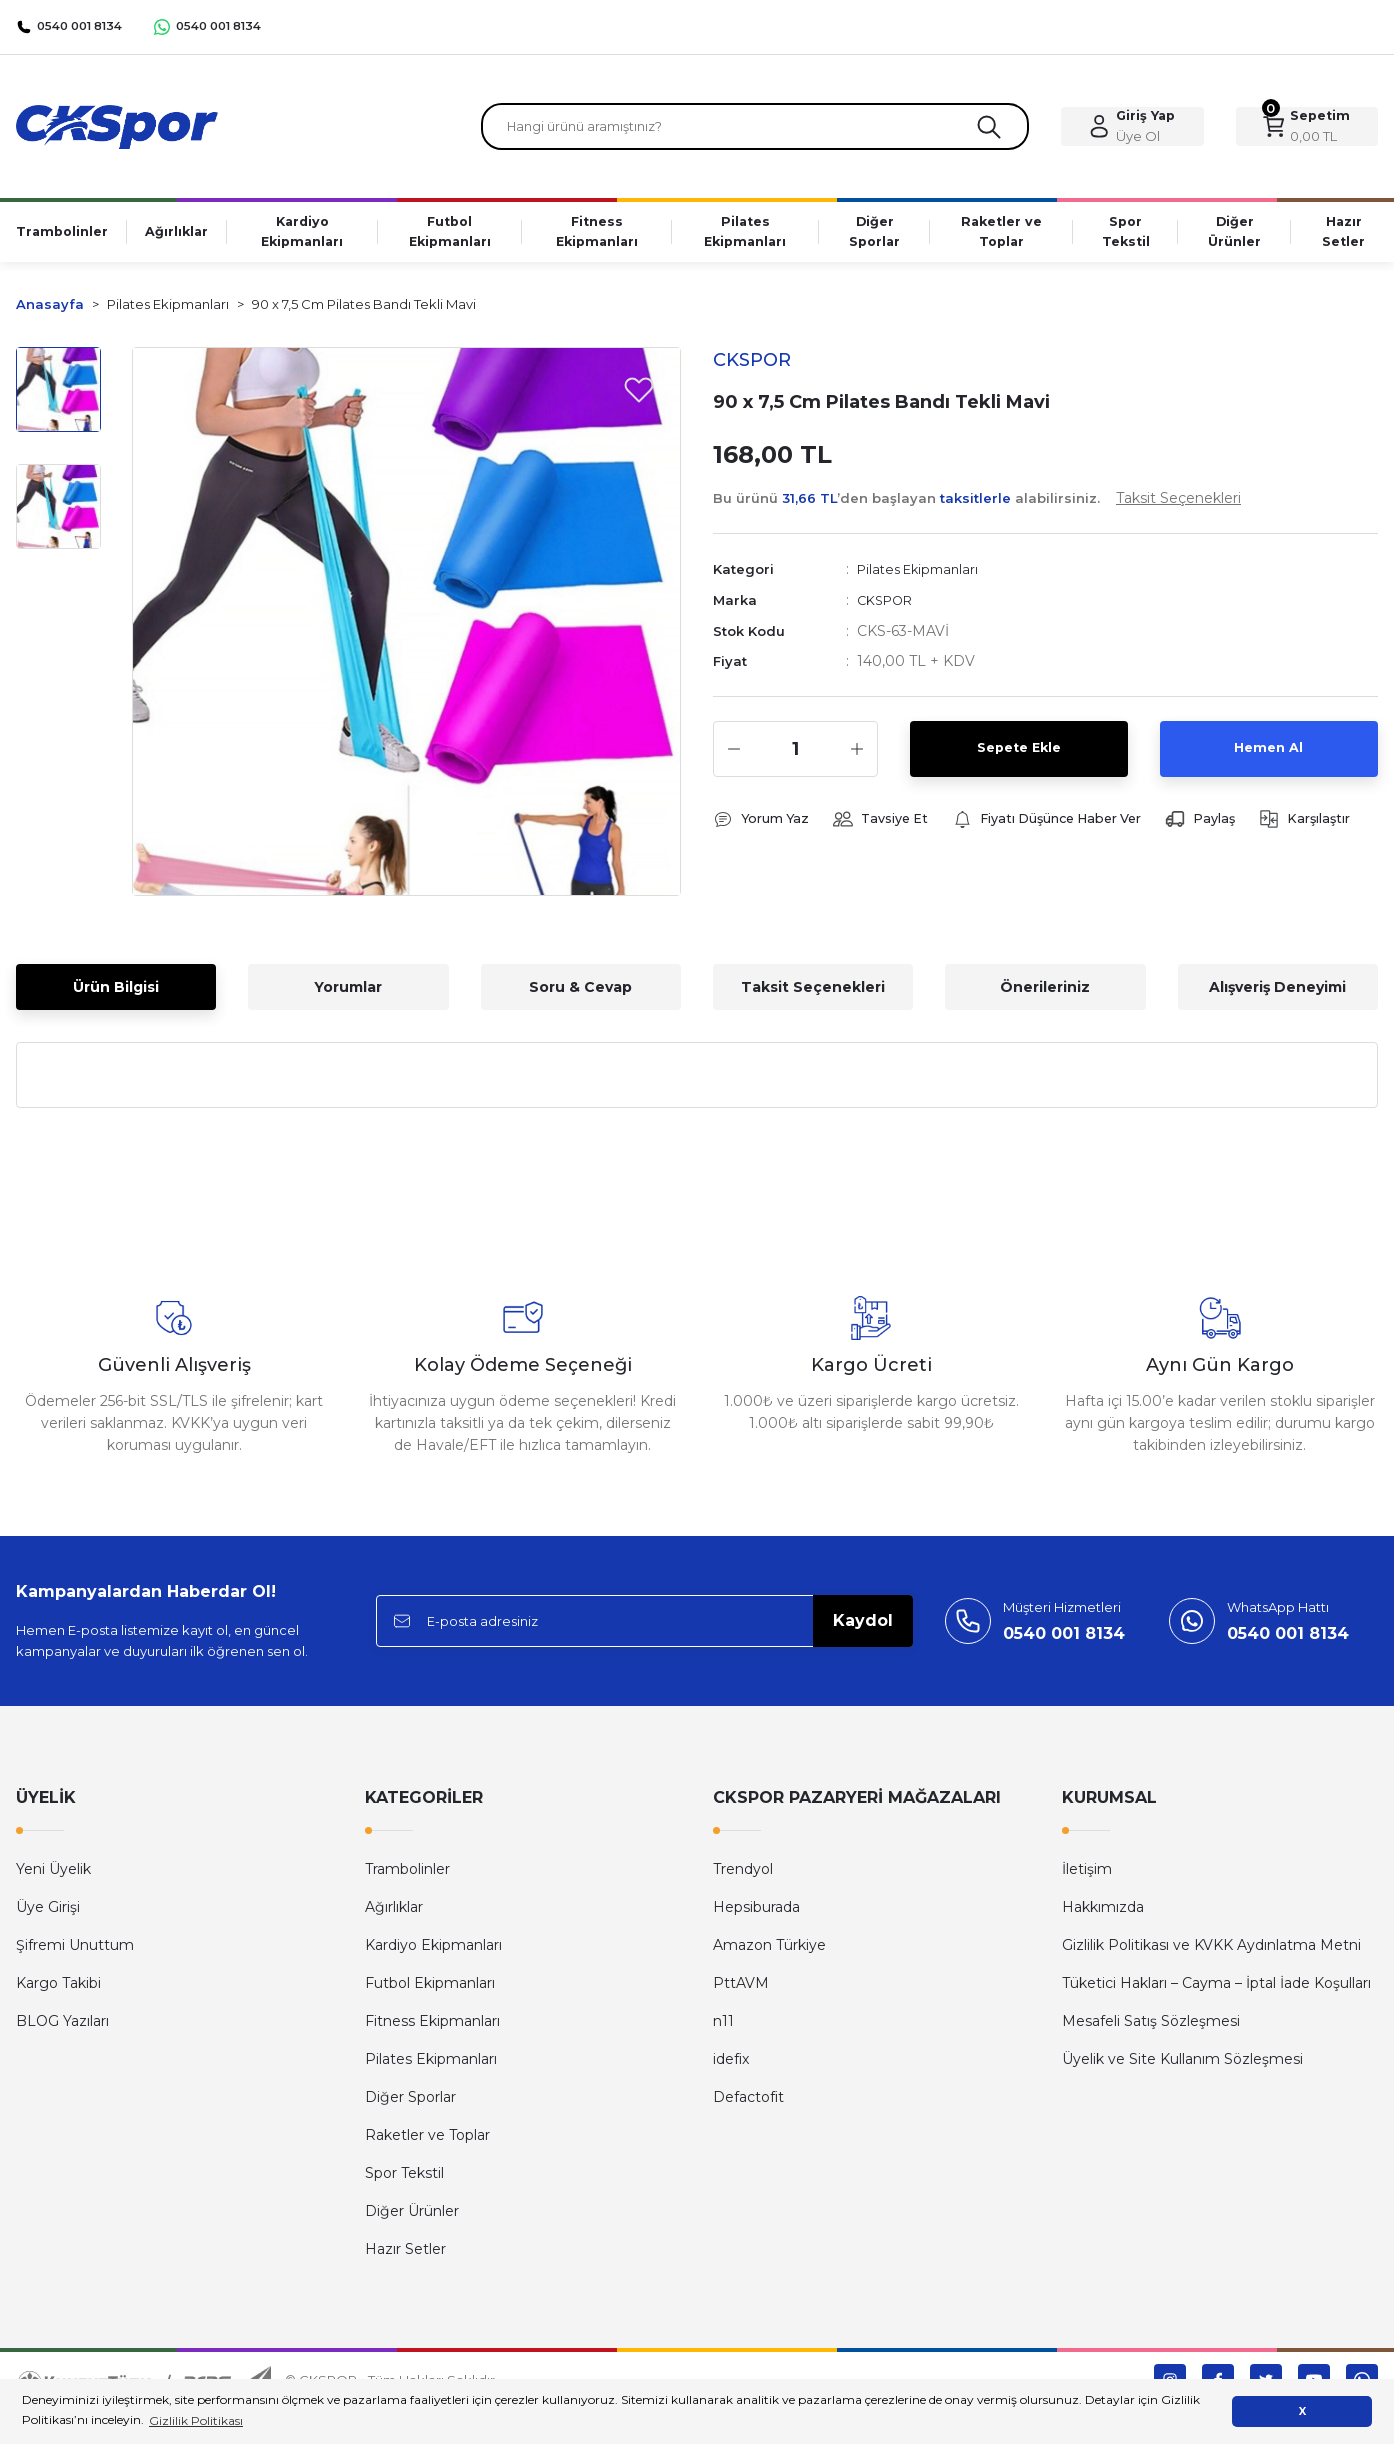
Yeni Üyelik (53, 1876)
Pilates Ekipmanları (923, 576)
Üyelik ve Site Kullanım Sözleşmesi (1182, 2066)
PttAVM (741, 1990)
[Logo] (117, 128)
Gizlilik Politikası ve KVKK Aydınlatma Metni (1211, 1952)
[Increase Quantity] (857, 754)
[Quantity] (795, 754)
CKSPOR (888, 606)
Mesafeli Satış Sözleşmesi (1151, 2028)
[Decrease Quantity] (734, 754)
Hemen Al (1269, 754)
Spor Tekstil (404, 2180)
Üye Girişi (48, 1914)
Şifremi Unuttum (75, 1952)
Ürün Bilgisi (116, 994)
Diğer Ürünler (412, 2218)
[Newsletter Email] (644, 1628)
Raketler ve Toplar (427, 2142)
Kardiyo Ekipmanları (433, 1952)
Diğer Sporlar (410, 2104)
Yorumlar (348, 994)
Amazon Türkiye (769, 1952)
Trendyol (743, 1876)
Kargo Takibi (58, 1990)
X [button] (1302, 2411)
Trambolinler (407, 1876)
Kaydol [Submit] (863, 1627)
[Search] (755, 130)
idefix (731, 2066)
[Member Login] (1132, 130)
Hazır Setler (405, 2256)
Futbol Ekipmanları (430, 1990)
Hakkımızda (1103, 1914)
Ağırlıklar (394, 1914)
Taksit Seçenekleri (813, 994)
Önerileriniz (1045, 994)
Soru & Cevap (580, 994)
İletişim (1087, 1876)
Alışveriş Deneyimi (1277, 994)
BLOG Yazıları (62, 2028)
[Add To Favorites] (639, 396)
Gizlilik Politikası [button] (196, 2420)
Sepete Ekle (1018, 754)
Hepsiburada (756, 1914)
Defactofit (748, 2104)
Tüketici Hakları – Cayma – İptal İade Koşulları (1216, 1990)
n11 (723, 2028)
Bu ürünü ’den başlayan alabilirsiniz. (977, 505)
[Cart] (1307, 130)
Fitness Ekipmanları (432, 2028)
